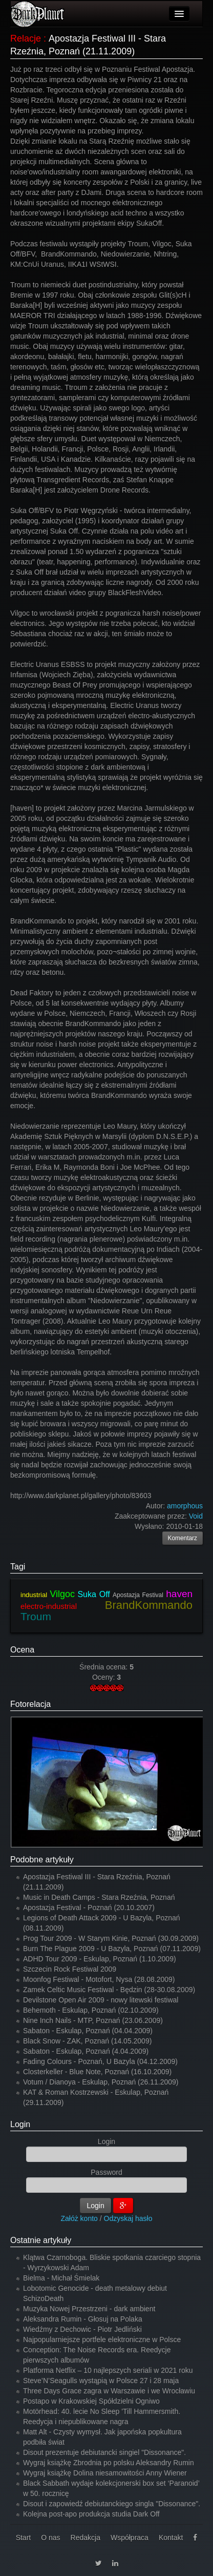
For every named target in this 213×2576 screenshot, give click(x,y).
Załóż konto (79, 2218)
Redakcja (85, 2537)
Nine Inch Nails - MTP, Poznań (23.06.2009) (93, 2020)
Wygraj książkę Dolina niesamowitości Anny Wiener (105, 2473)
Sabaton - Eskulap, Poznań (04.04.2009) (88, 2031)
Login (20, 2124)
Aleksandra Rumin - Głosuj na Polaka (82, 2319)
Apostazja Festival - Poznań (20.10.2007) (89, 1907)
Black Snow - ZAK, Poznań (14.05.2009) (87, 2041)
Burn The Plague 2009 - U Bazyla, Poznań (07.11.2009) (112, 1948)
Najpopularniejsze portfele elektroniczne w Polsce (102, 2339)
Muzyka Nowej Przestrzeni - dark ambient (89, 2309)
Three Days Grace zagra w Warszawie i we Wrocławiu (109, 2391)
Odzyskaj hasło (128, 2218)
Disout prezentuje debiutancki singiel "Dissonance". (104, 2452)
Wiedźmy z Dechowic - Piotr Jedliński (82, 2329)
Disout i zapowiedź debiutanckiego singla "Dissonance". (111, 2504)
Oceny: (104, 1677)
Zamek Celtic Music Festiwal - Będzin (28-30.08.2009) (109, 1989)
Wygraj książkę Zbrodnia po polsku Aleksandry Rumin (108, 2463)
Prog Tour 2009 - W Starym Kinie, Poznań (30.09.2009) (111, 1938)
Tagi (17, 1566)
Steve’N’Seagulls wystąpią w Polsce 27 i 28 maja (101, 2380)
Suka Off (93, 1594)
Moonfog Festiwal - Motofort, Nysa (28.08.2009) (99, 1979)
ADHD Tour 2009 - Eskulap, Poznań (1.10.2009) (99, 1959)
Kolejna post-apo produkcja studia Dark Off (91, 2514)
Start (23, 2537)
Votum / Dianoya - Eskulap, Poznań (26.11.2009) (101, 2082)
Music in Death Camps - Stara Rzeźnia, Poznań (99, 1897)
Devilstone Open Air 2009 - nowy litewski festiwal (100, 2000)
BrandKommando (149, 1605)
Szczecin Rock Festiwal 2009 (69, 1969)
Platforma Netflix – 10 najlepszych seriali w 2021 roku (108, 2370)
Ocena (22, 1649)
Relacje (25, 38)
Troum (35, 1616)
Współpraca (129, 2537)
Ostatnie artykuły (40, 2240)
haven (179, 1593)
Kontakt (171, 2537)
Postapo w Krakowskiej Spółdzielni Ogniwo (91, 2401)
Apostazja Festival (138, 1595)
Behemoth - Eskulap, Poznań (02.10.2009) (91, 2010)
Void (196, 1516)
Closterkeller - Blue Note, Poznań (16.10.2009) (97, 2072)
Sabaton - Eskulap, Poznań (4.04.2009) (85, 2051)
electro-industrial (48, 1606)
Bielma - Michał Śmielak (61, 2278)
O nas (50, 2537)
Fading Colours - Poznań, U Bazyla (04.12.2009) (100, 2061)
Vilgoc (62, 1594)
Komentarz (183, 1538)
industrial (33, 1595)
